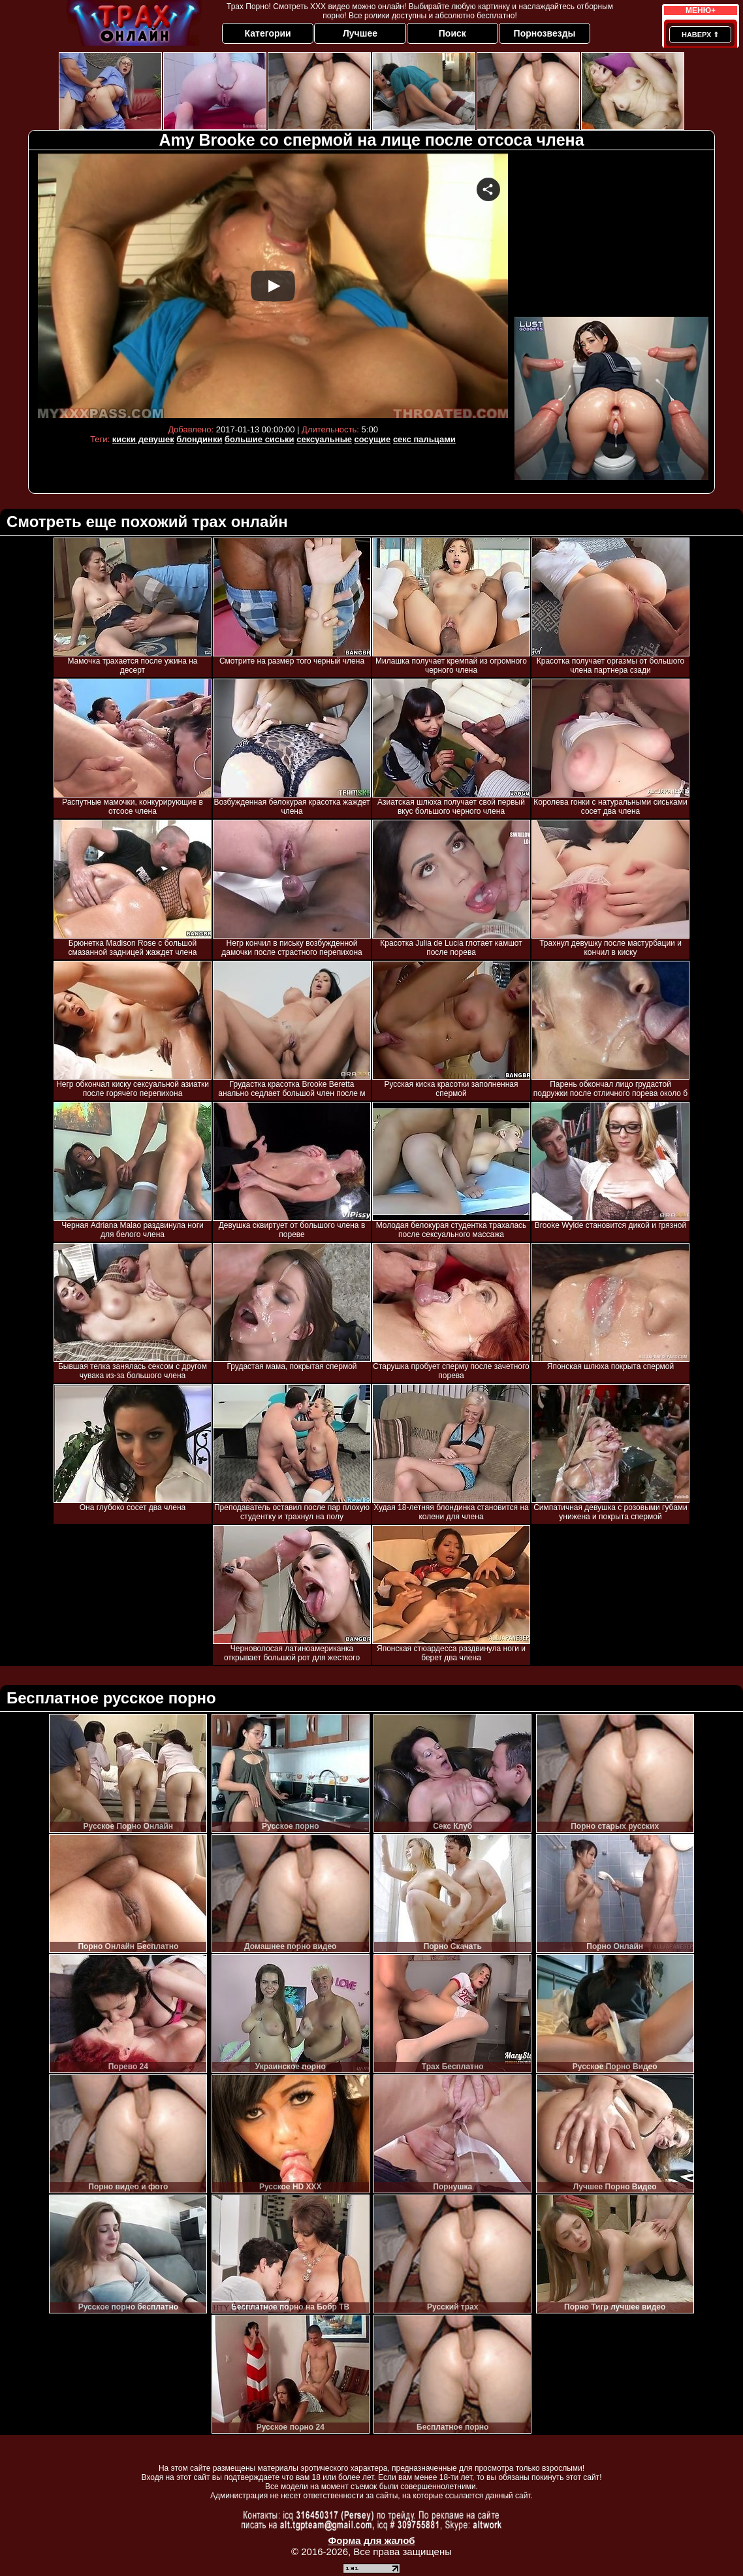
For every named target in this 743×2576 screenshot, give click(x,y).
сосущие (373, 439)
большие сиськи (259, 439)
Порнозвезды (545, 33)
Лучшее (360, 33)
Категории (268, 33)
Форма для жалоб (371, 2540)
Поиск (452, 33)
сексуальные (324, 439)
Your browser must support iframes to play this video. (273, 285)
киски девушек (143, 439)
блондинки (199, 439)
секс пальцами (424, 439)
